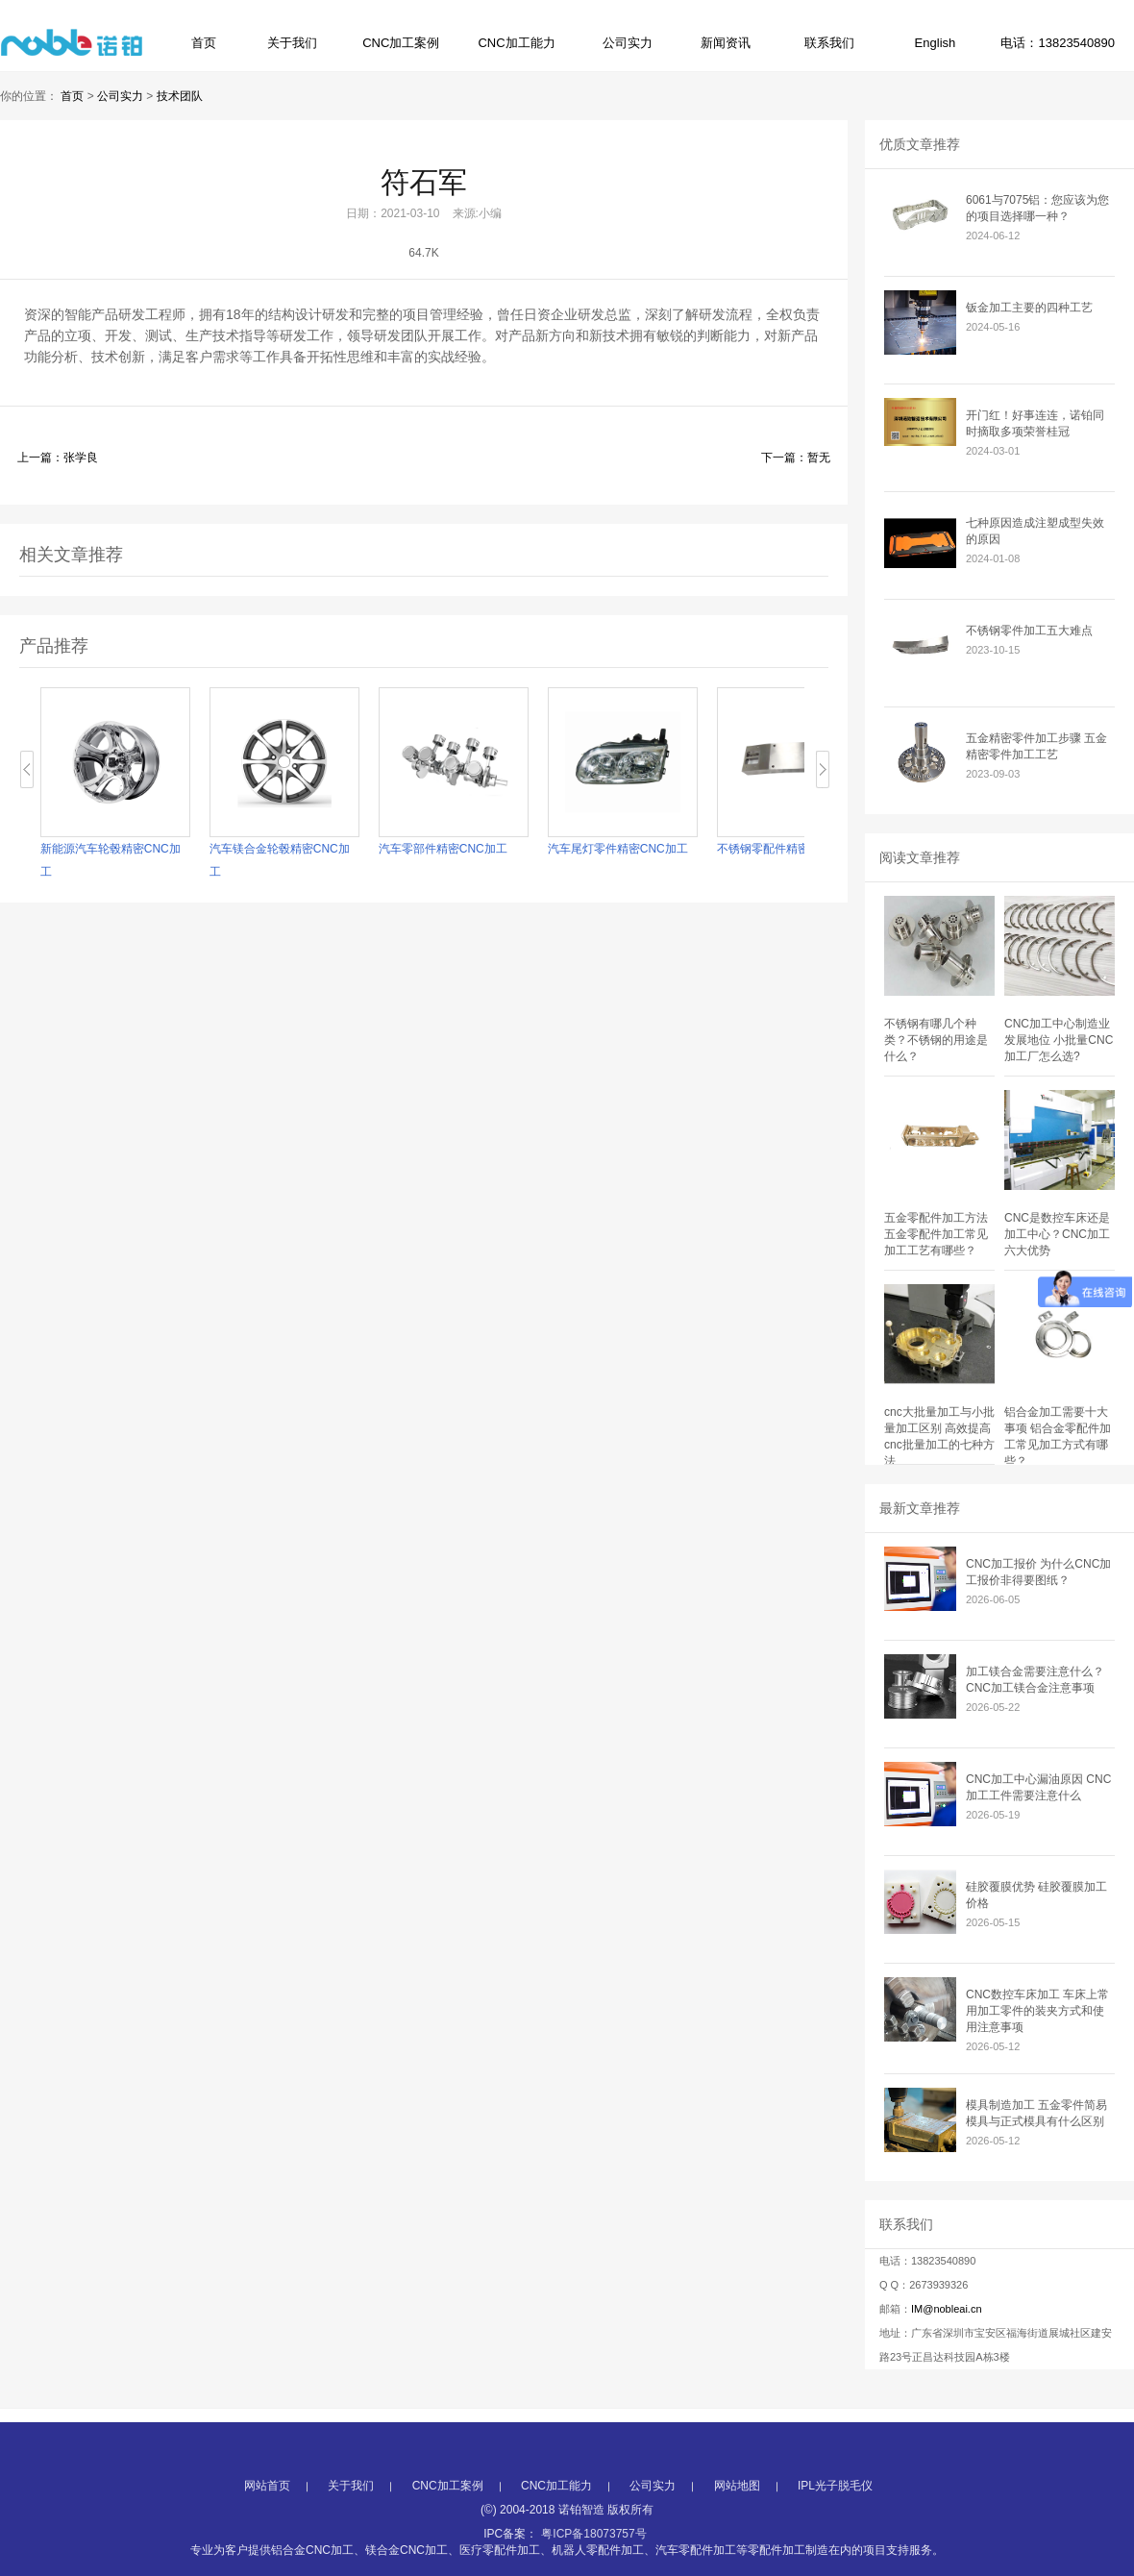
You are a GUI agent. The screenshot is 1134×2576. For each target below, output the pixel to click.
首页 (203, 43)
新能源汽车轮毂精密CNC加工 (115, 860)
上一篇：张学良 (57, 457)
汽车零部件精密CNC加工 (447, 848)
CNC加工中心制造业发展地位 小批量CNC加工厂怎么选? (1058, 1040)
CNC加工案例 (400, 43)
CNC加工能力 (516, 43)
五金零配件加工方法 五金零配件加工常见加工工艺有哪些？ (936, 1234)
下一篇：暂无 (795, 457)
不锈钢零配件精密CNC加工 (792, 848)
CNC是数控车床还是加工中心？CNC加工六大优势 (1057, 1234)
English (935, 43)
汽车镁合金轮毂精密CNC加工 (284, 860)
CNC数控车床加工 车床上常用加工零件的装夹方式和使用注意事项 (1037, 2011)
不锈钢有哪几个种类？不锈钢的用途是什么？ (936, 1040)
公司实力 (628, 43)
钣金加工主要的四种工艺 (1029, 307)
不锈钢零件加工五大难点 (1029, 630)
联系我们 (829, 43)
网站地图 (737, 2537)
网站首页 (267, 2537)
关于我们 (292, 43)
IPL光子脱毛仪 (835, 2537)
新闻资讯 (726, 43)
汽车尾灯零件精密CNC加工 (623, 848)
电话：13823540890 (1057, 43)
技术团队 (180, 96)
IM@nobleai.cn (946, 2309)
